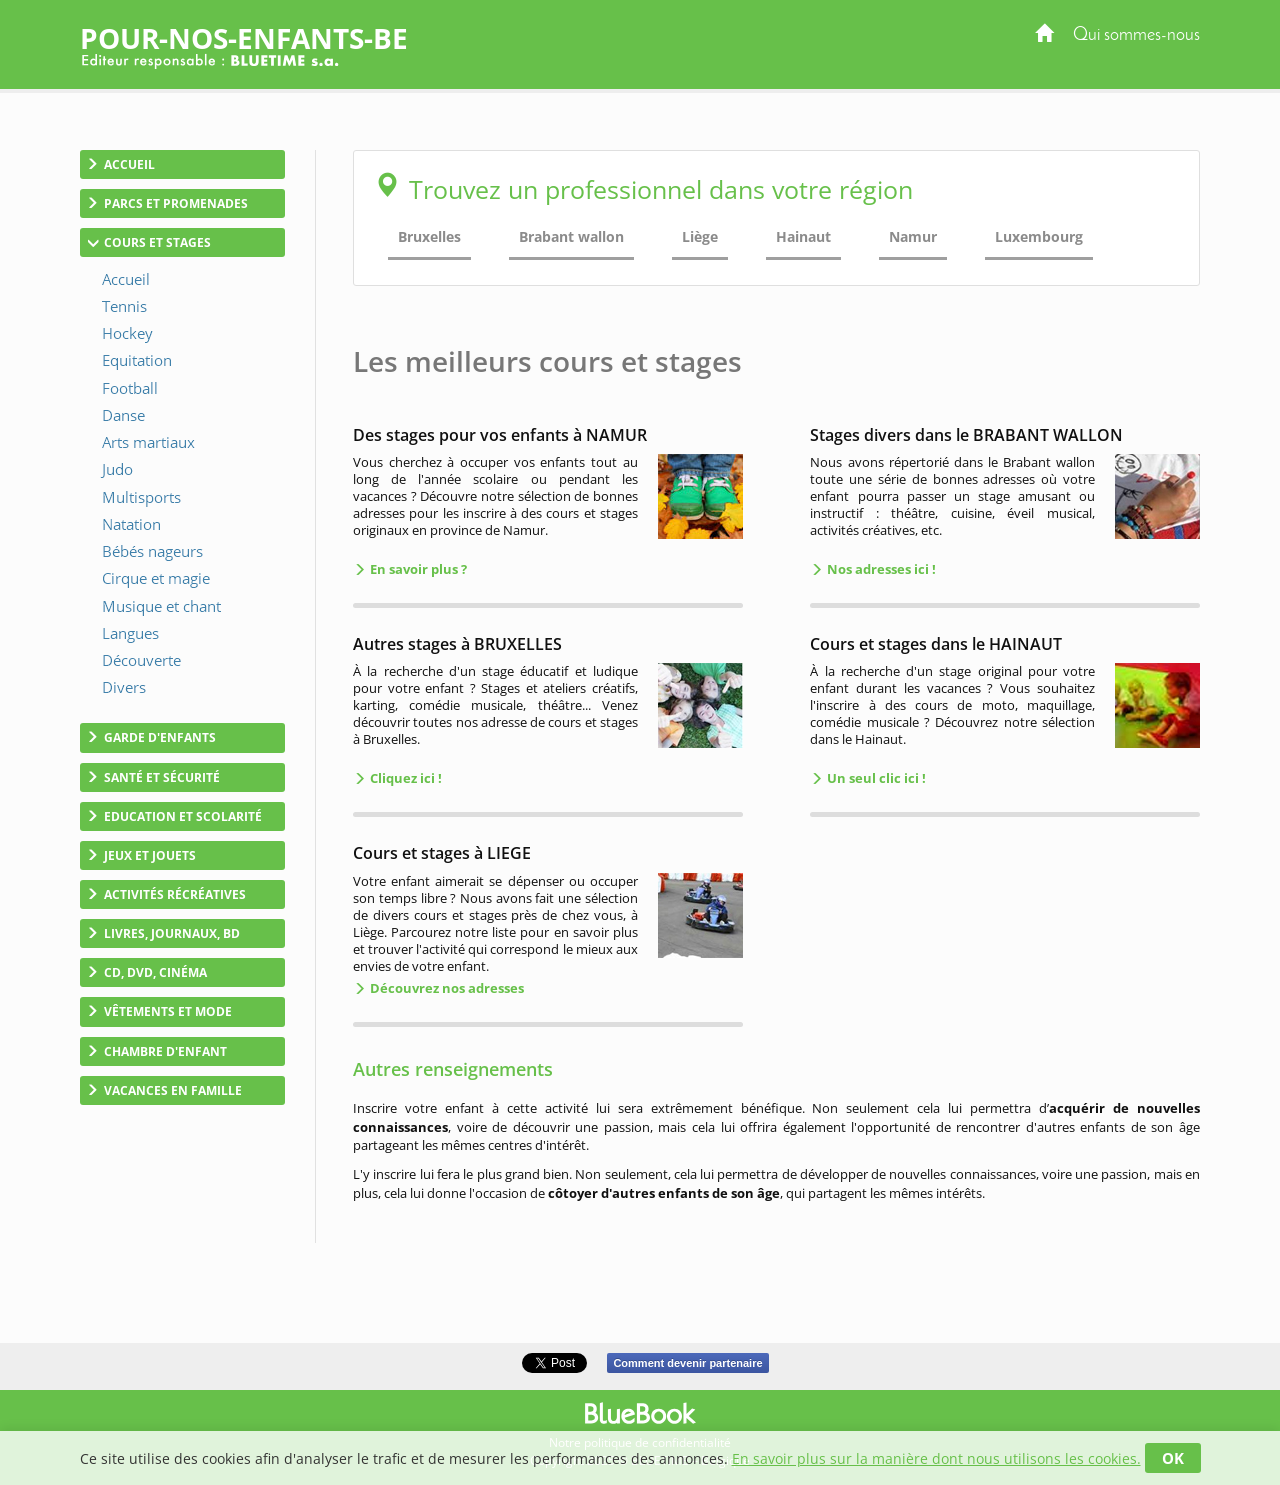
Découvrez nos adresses (445, 988)
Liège (700, 236)
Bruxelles (429, 236)
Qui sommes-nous (1136, 35)
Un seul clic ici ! (875, 778)
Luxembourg (1039, 236)
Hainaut (803, 236)
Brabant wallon (571, 236)
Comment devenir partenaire (687, 1363)
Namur (913, 236)
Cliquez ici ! (404, 778)
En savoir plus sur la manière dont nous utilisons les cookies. (936, 1458)
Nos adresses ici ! (880, 569)
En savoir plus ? (417, 569)
